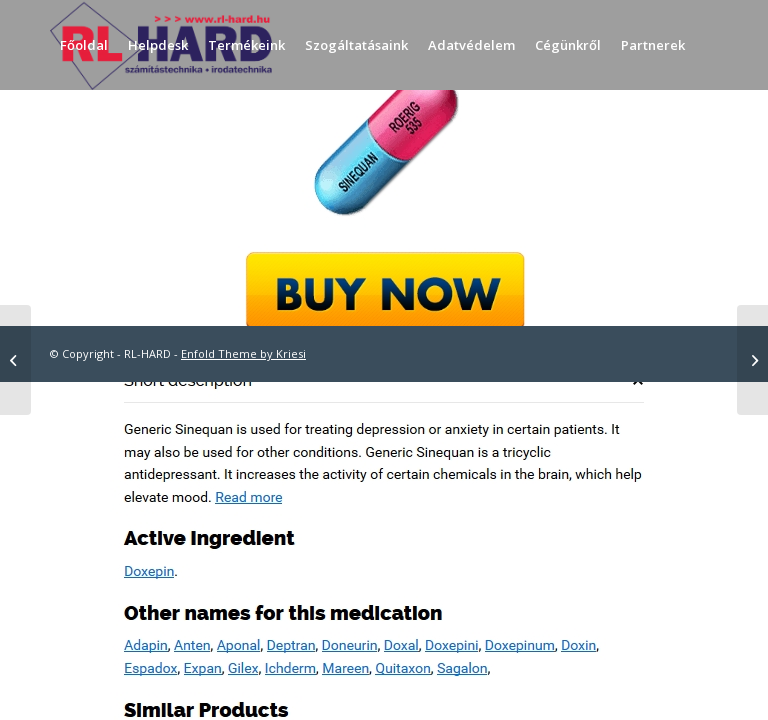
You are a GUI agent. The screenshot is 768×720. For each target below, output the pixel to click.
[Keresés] (66, 135)
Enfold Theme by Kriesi (243, 353)
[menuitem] (84, 45)
